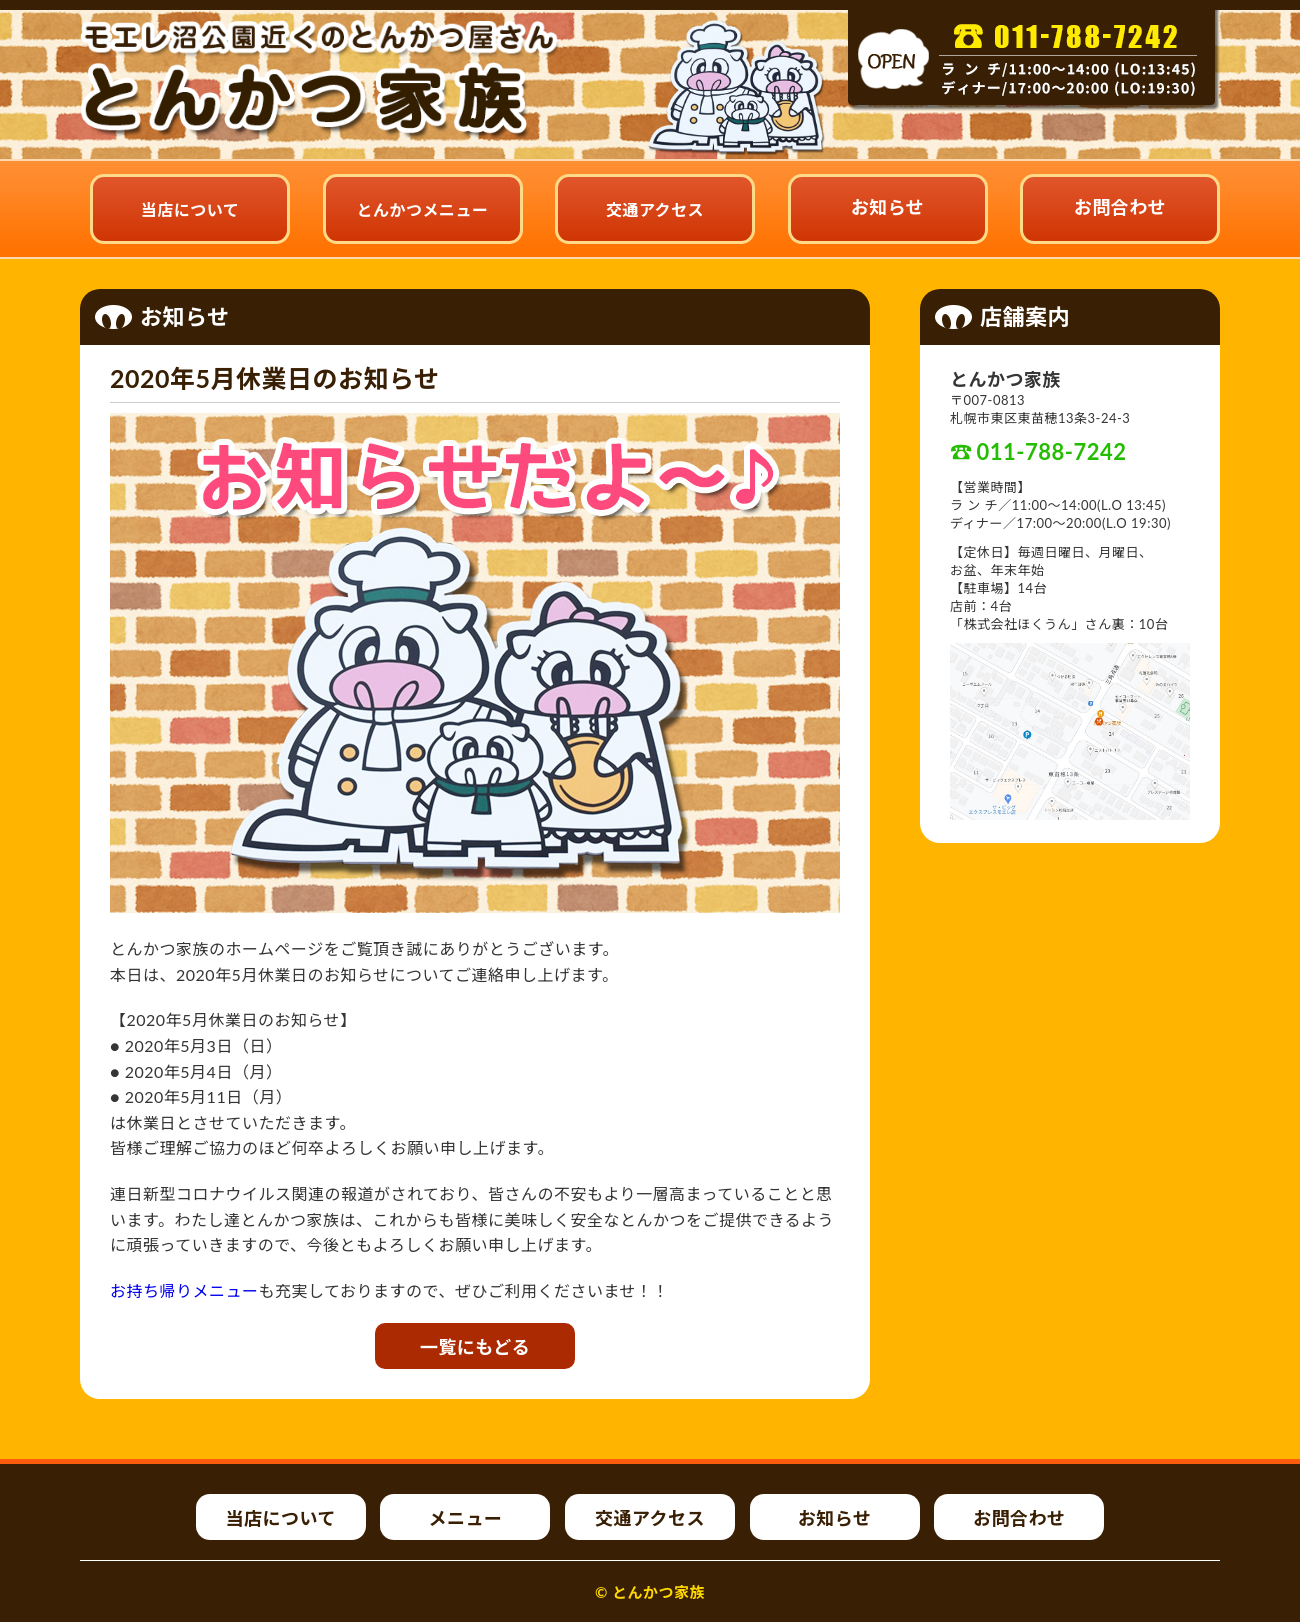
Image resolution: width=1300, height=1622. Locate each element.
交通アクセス (655, 209)
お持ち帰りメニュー (184, 1290)
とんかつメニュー (422, 209)
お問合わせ (1120, 207)
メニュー (465, 1518)
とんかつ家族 (658, 1592)
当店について (190, 209)
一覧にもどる (475, 1347)
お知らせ (888, 207)
